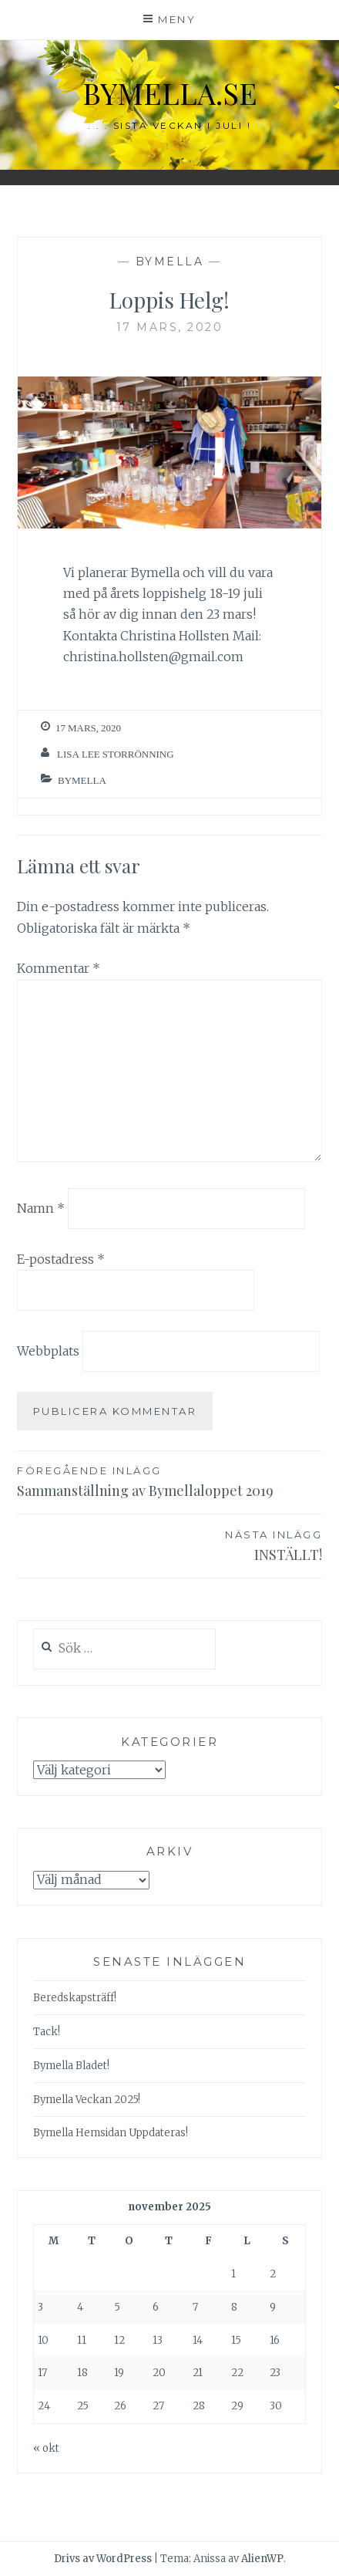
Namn (41, 1208)
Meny (177, 19)
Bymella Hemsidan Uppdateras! (110, 2132)
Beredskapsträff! (74, 1997)
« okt (46, 2448)
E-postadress (61, 1259)
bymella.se (169, 93)
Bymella (170, 261)
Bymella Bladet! (71, 2065)
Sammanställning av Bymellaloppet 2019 (169, 1481)
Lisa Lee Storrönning (115, 754)
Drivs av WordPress (103, 2558)
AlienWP (262, 2558)
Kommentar (58, 968)
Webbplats (48, 1351)
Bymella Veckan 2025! (86, 2099)
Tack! (46, 2031)
